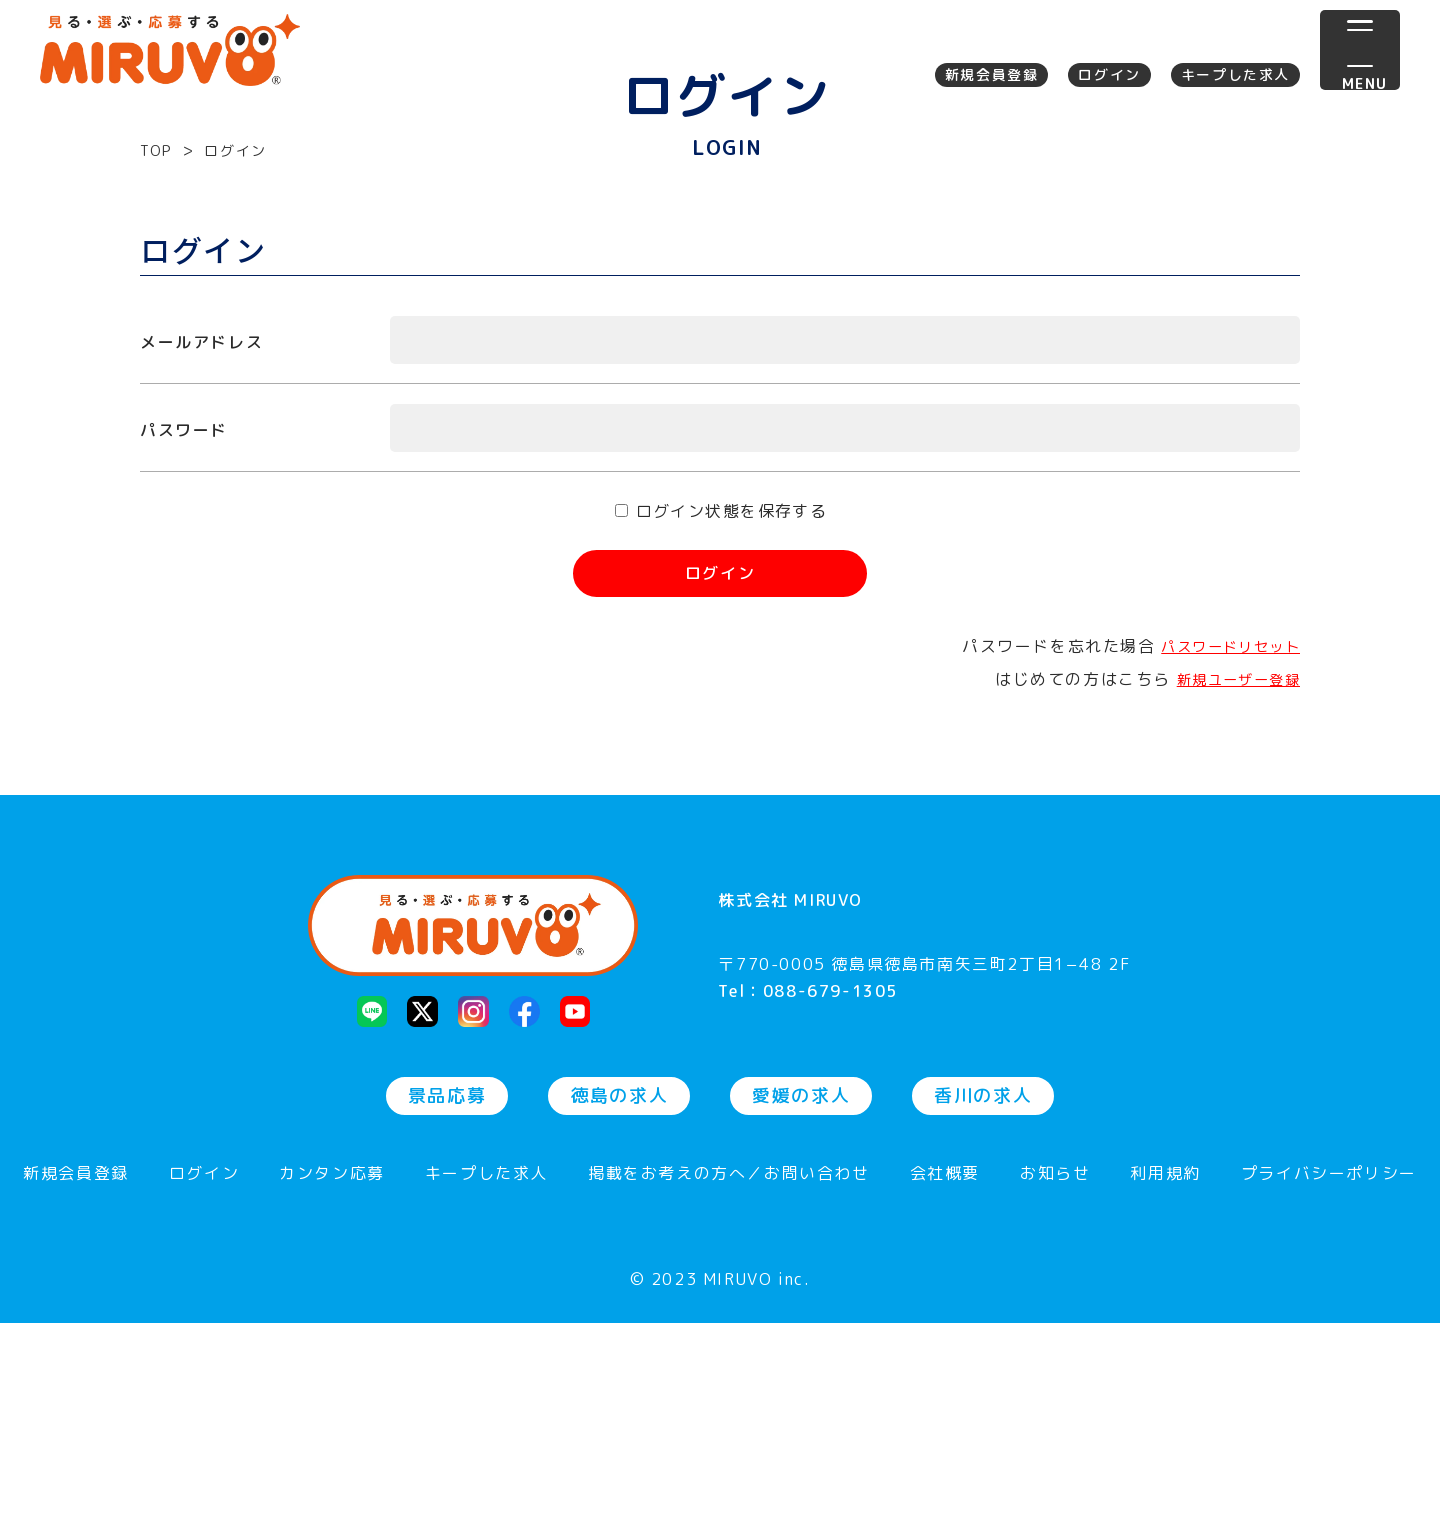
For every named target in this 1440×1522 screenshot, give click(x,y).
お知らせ (1055, 1373)
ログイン (1109, 74)
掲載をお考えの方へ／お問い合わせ (729, 1373)
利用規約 (1165, 1373)
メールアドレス (201, 532)
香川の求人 (983, 1294)
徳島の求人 (619, 1294)
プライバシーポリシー (1329, 1373)
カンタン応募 (332, 1373)
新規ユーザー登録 (1229, 868)
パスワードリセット (1221, 836)
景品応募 (447, 1294)
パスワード (184, 620)
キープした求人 (1235, 74)
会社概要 (945, 1373)
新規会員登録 (992, 74)
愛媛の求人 (801, 1294)
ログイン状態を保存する (733, 701)
